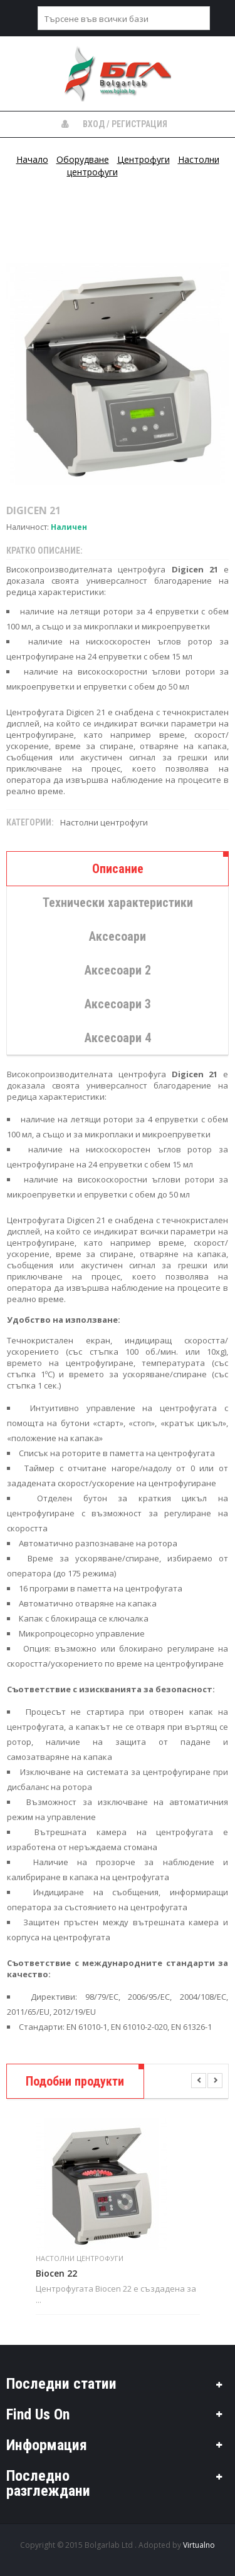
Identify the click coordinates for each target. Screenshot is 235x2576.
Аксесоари (117, 936)
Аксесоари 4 (118, 1037)
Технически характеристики (118, 902)
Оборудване (82, 159)
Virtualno (199, 2545)
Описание (118, 868)
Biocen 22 (56, 2273)
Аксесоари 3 (118, 1003)
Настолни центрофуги (104, 822)
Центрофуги (143, 159)
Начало (32, 159)
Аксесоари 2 (118, 970)
